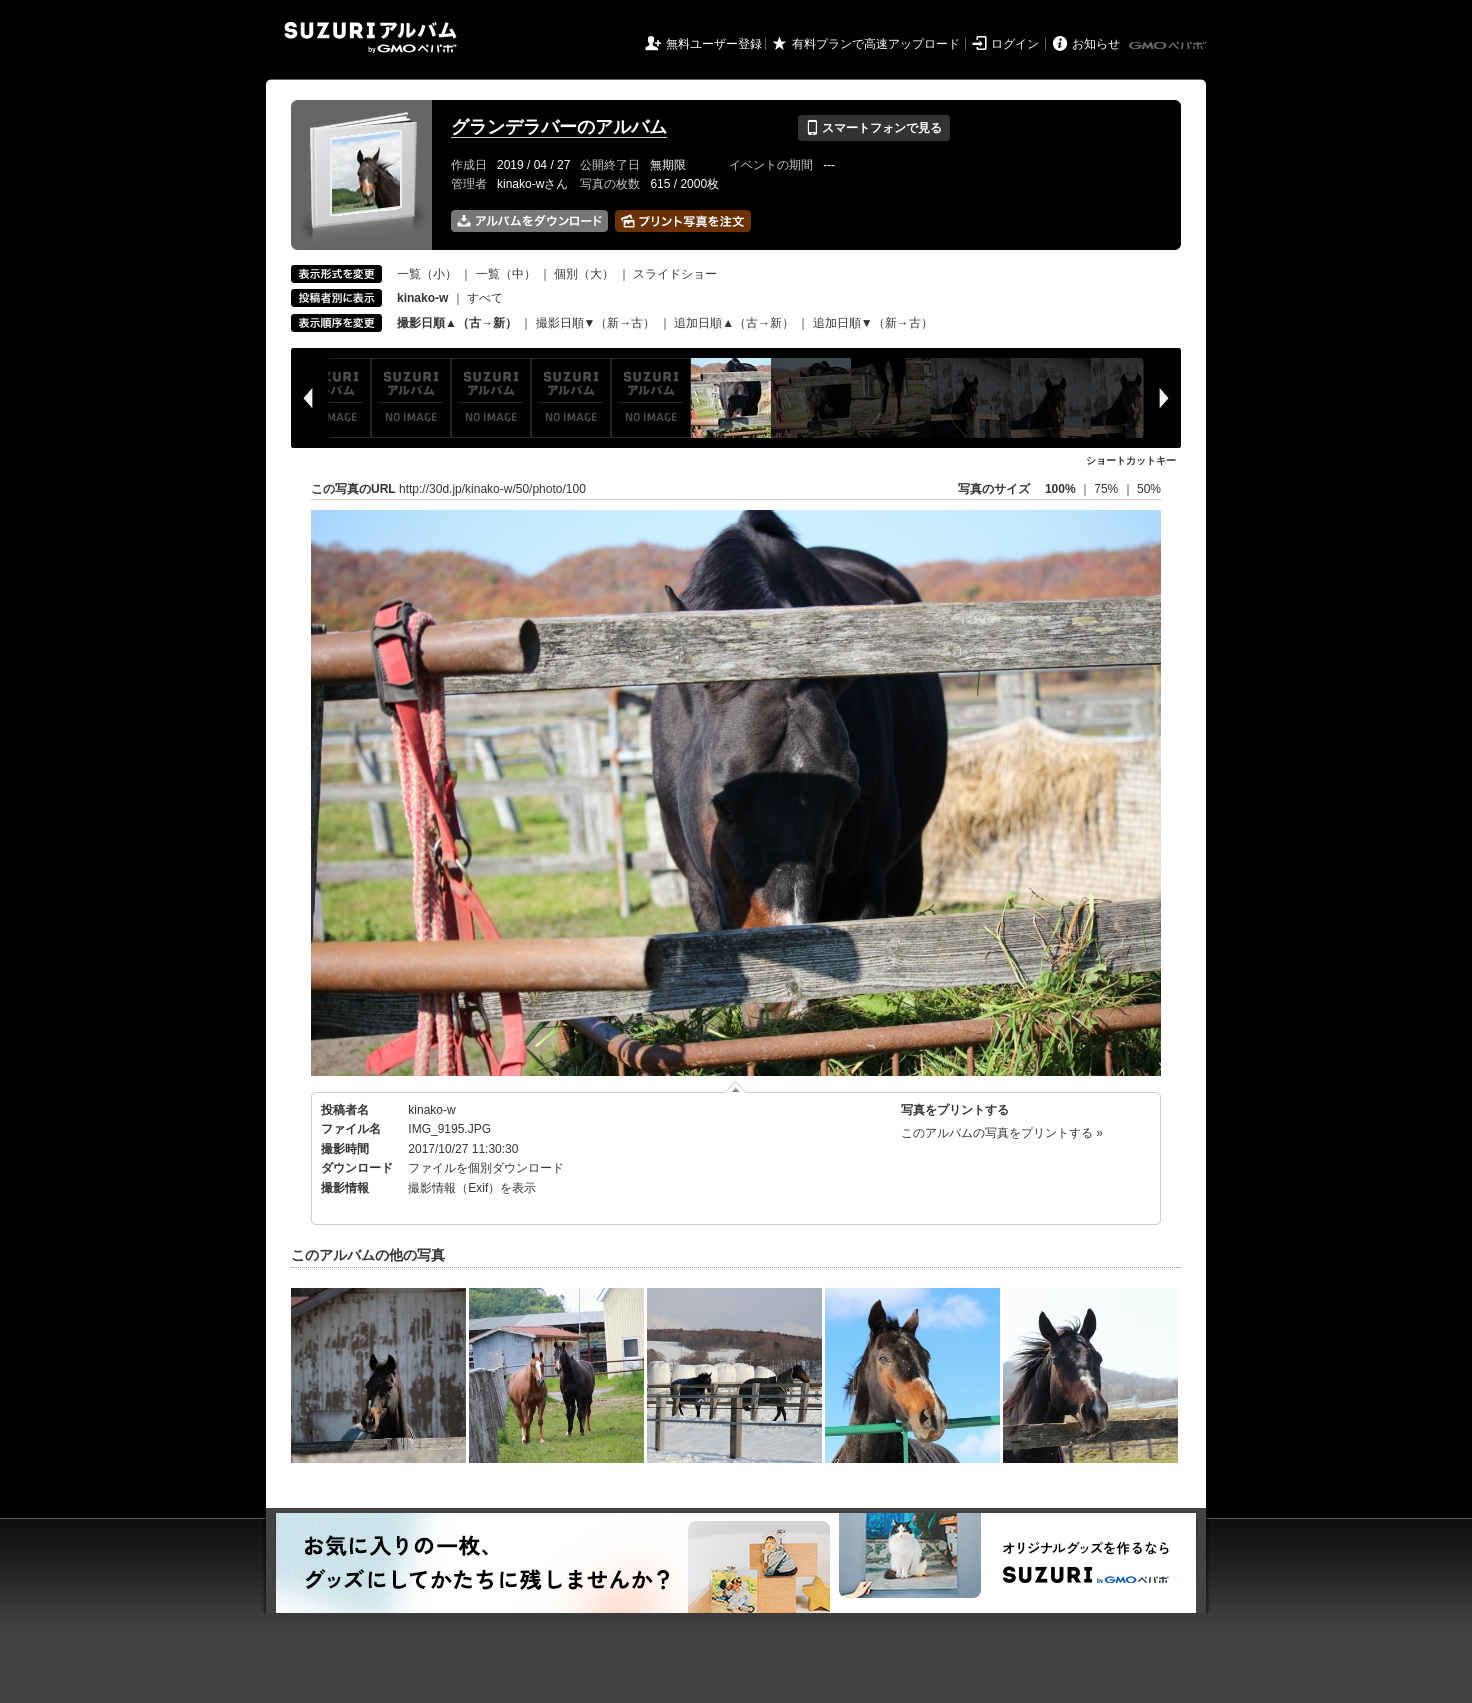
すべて (485, 298)
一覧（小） (427, 274)
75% (1107, 489)
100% (1060, 489)
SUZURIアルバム (370, 37)
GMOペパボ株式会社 (1169, 46)
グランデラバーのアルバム (559, 127)
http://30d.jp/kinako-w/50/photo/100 (492, 489)
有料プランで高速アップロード (876, 44)
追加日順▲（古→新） (734, 323)
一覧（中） (506, 274)
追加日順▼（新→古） (873, 323)
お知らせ (1096, 44)
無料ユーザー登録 (714, 44)
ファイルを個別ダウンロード (486, 1168)
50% (1149, 489)
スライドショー (675, 274)
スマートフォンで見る (873, 128)
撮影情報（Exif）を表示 (472, 1188)
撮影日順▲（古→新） (457, 323)
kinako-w (431, 1110)
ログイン (1015, 44)
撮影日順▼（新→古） (596, 323)
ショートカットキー (1131, 460)
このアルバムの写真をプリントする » (1002, 1133)
